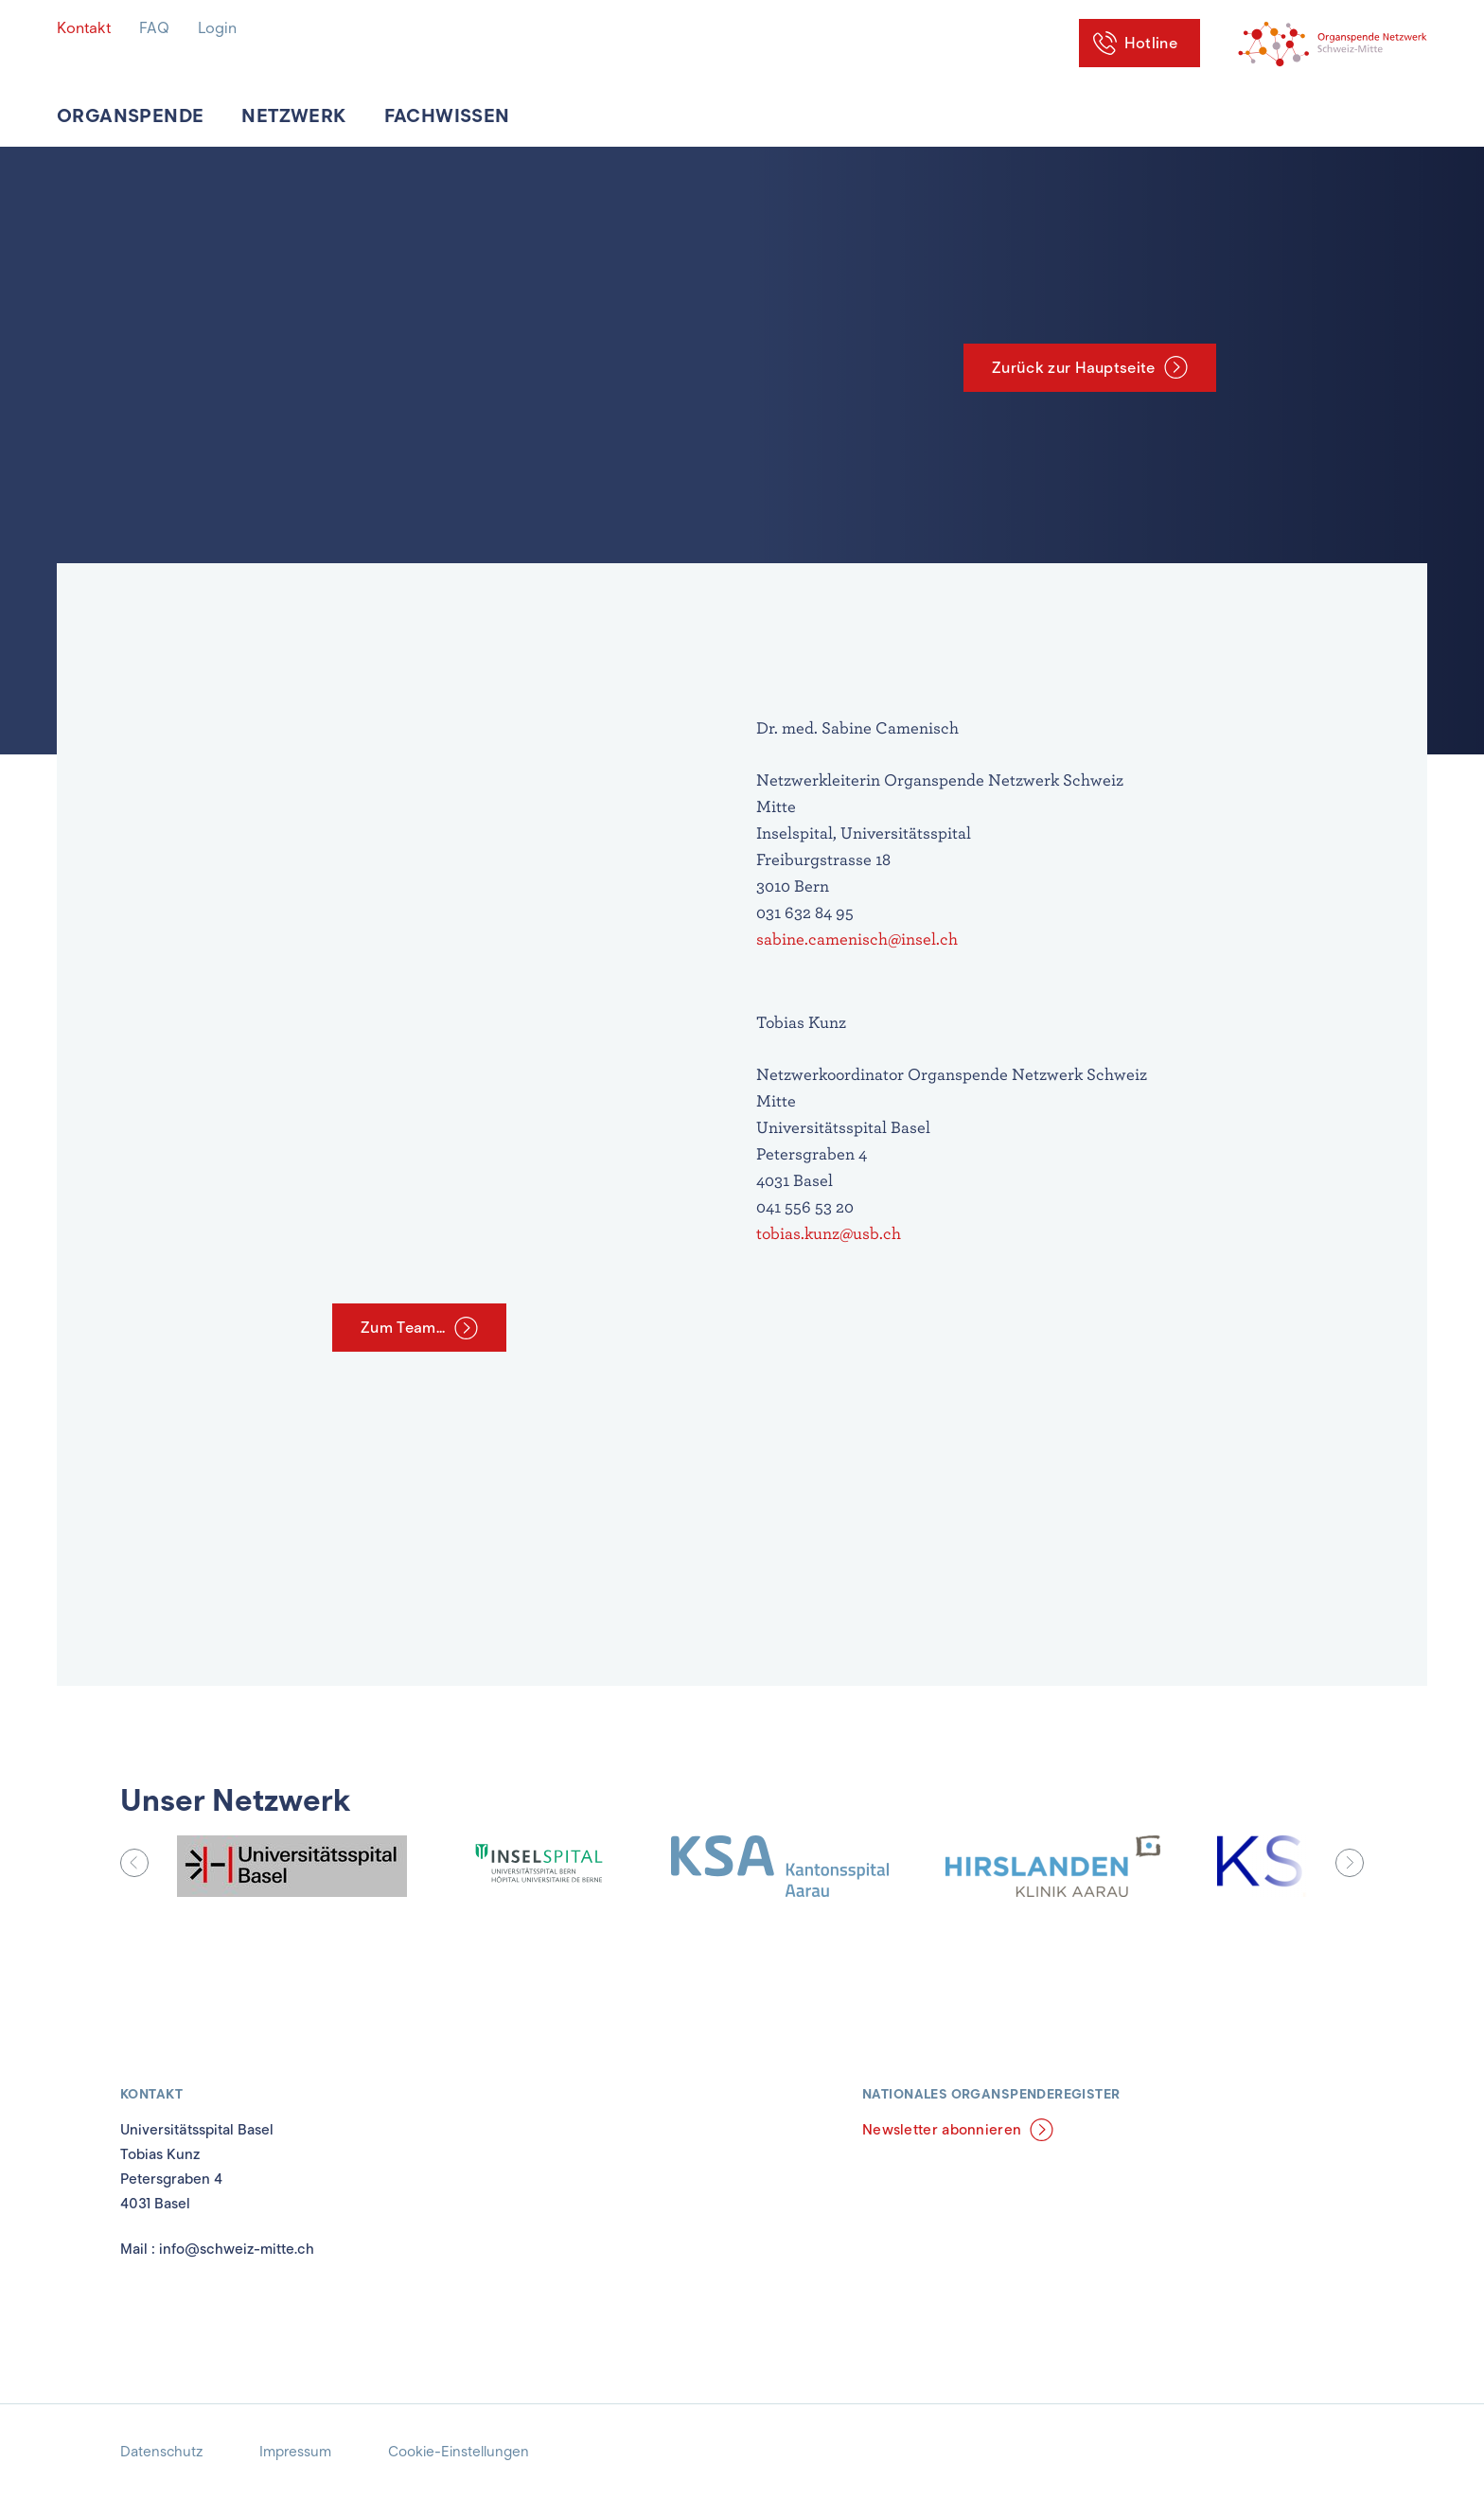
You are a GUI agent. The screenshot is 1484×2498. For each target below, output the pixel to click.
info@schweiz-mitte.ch (236, 2249)
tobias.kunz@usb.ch (828, 1233)
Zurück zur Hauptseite (1074, 368)
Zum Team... (403, 1328)
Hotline (1150, 43)
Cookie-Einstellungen (458, 2451)
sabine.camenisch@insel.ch (859, 938)
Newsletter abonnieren (941, 2129)
